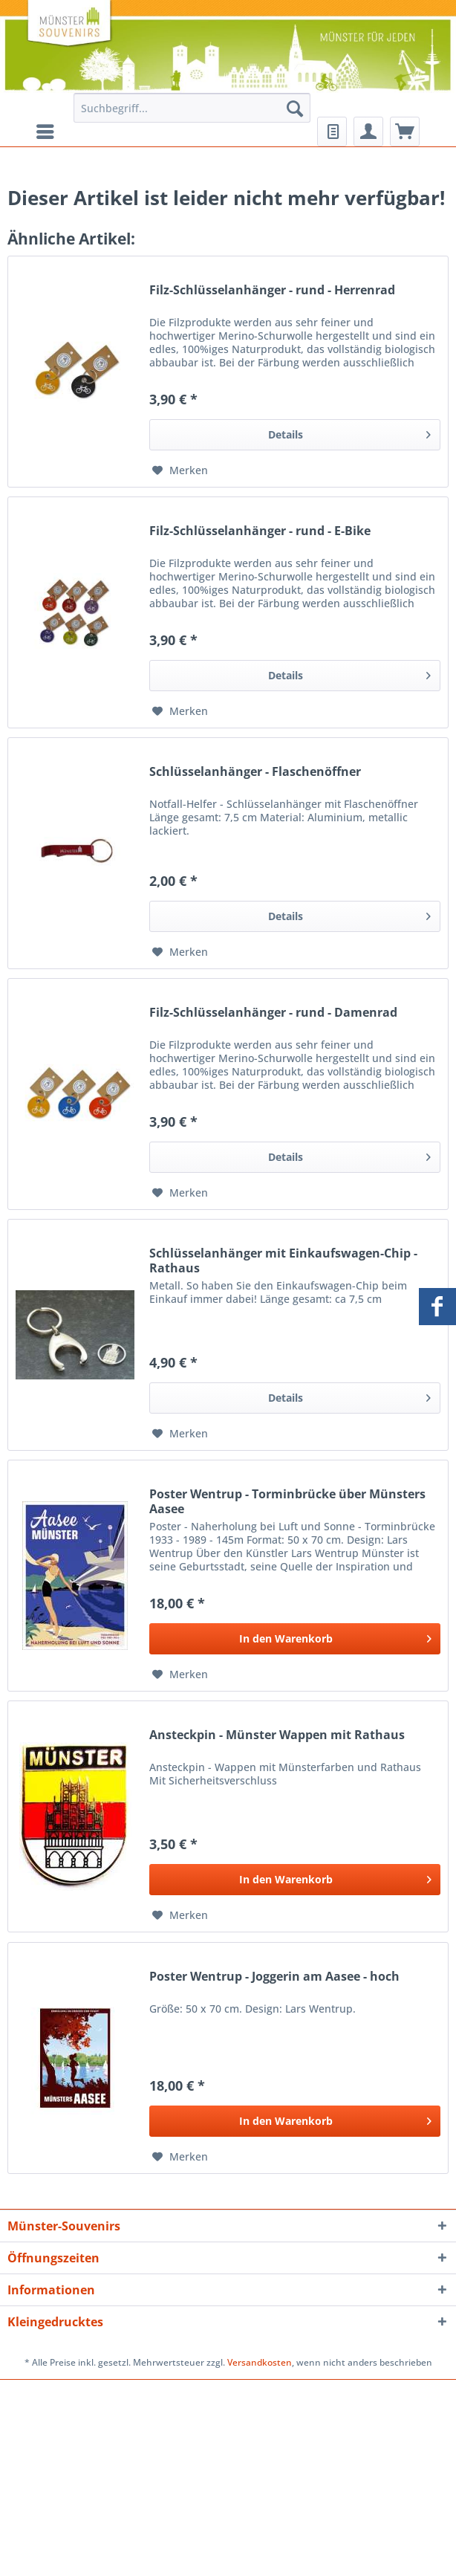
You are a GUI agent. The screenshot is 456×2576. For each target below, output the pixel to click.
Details (349, 432)
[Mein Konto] (368, 131)
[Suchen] (294, 108)
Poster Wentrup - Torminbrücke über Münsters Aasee (287, 1501)
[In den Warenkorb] (294, 1638)
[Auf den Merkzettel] (180, 470)
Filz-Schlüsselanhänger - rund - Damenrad (273, 1012)
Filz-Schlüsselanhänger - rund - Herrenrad (272, 290)
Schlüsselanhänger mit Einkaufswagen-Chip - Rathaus (283, 1260)
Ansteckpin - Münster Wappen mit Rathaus (277, 1735)
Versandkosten (259, 2362)
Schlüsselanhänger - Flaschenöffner (255, 772)
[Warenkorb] (405, 131)
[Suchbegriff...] (192, 108)
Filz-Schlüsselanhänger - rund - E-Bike (260, 531)
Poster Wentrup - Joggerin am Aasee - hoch (274, 1976)
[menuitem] (192, 115)
